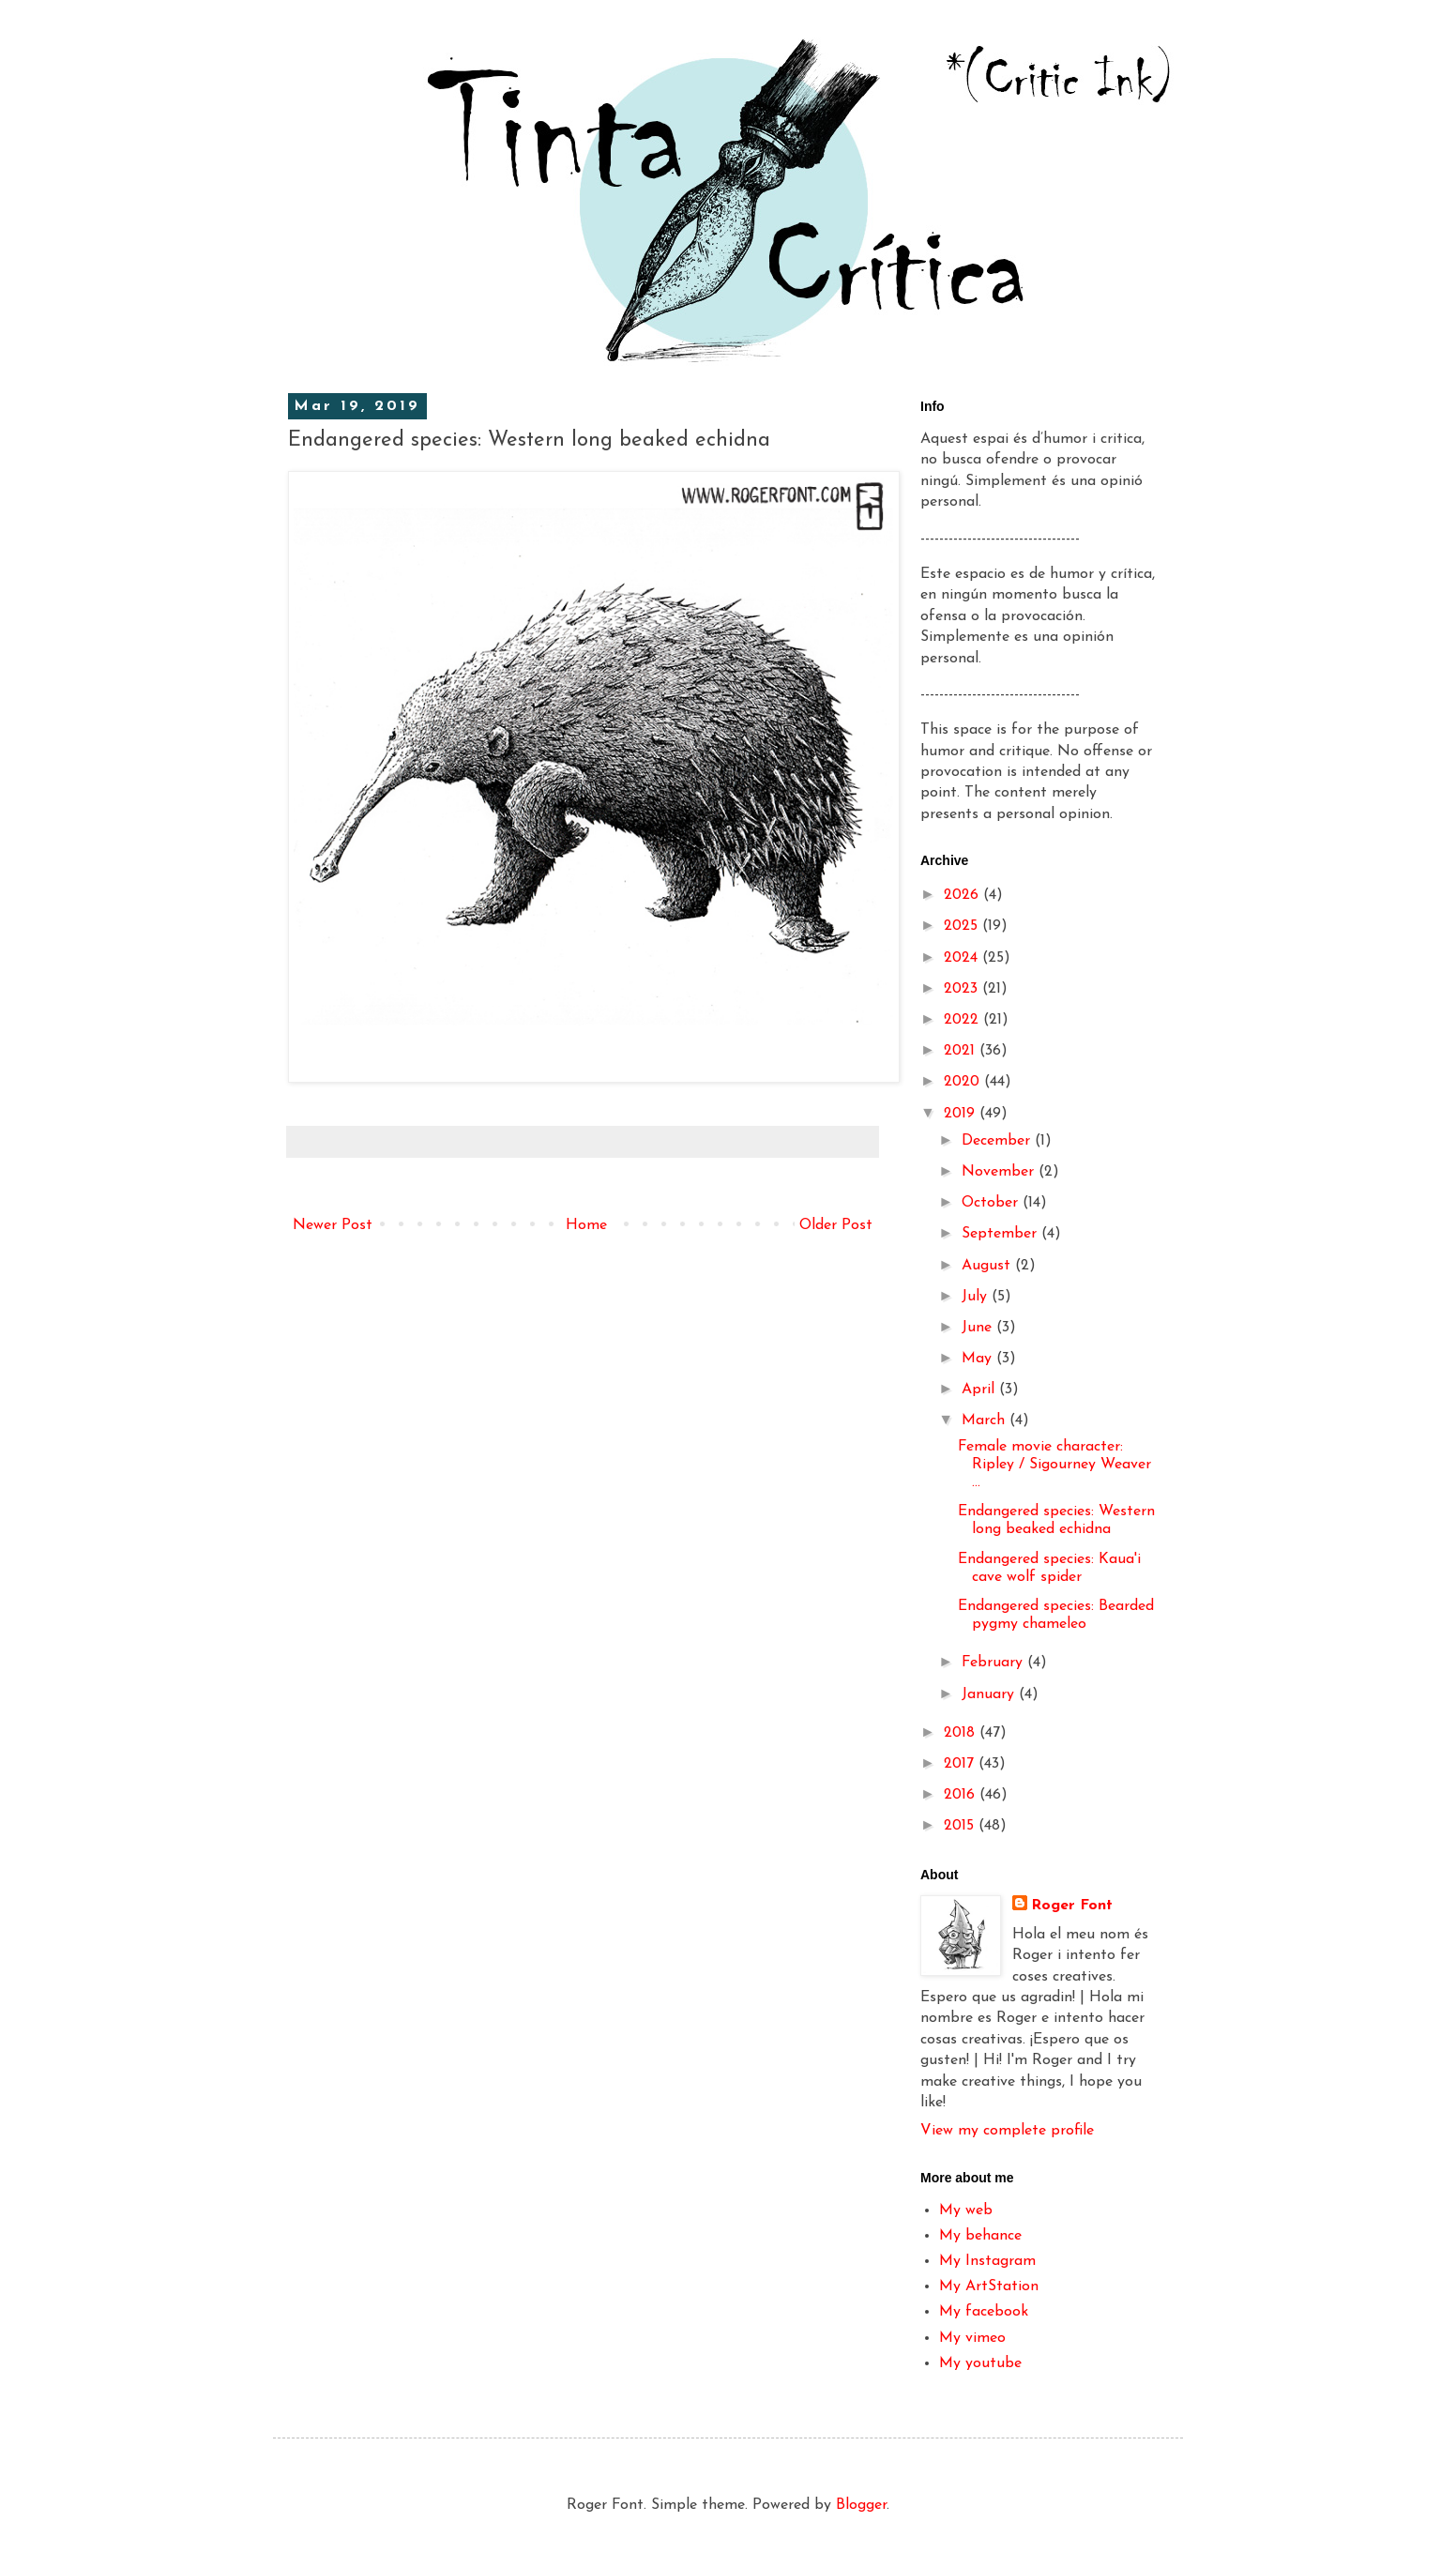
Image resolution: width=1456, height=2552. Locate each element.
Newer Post (332, 1225)
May (979, 1358)
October (992, 1202)
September (1001, 1233)
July (977, 1296)
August (988, 1265)
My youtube (980, 2363)
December (998, 1140)
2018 (961, 1732)
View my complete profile (1007, 2130)
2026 (963, 895)
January (990, 1694)
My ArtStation (989, 2286)
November (1000, 1171)
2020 (964, 1081)
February (994, 1662)
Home (586, 1225)
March (985, 1420)
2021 (961, 1050)
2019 (961, 1113)
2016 (961, 1794)
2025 (963, 926)
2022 (963, 1019)
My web (966, 2210)
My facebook (983, 2311)
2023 (963, 988)
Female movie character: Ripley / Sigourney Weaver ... (1054, 1464)
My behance (980, 2235)
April (980, 1389)
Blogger (861, 2505)
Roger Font (1072, 1905)
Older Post (835, 1225)
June (979, 1327)
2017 (961, 1763)
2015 (961, 1825)
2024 (963, 957)
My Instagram (987, 2261)
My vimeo (972, 2338)
